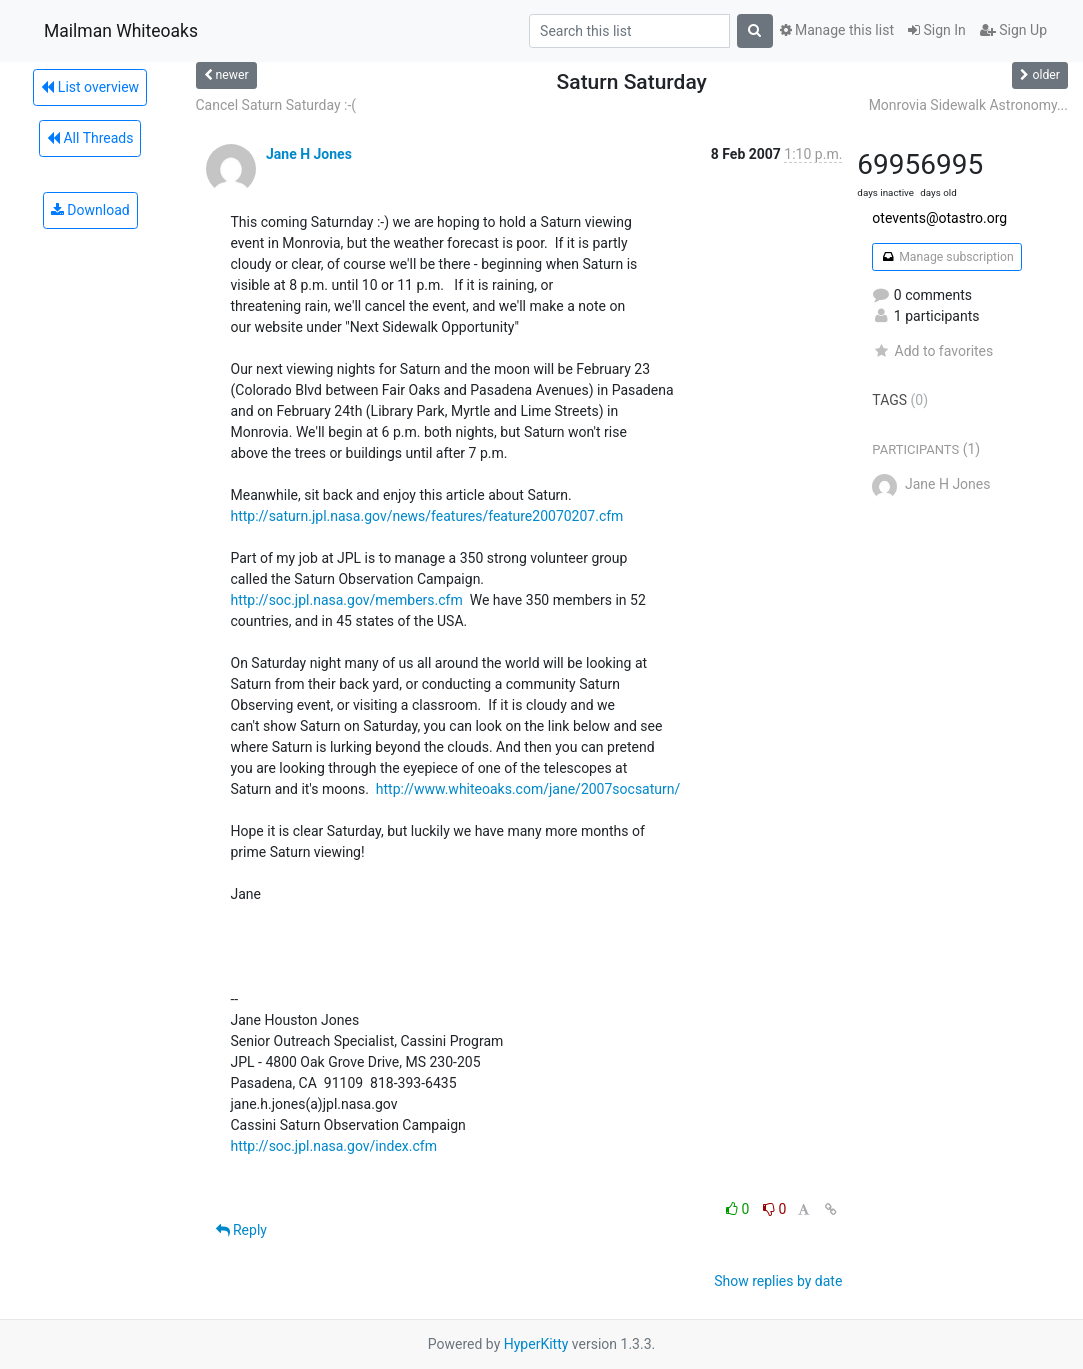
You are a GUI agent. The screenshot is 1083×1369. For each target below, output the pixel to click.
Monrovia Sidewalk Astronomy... (968, 105)
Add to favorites (932, 351)
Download (90, 210)
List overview (90, 87)
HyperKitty (536, 1344)
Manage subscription (946, 257)
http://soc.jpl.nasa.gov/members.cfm (347, 600)
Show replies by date (778, 1281)
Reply (241, 1230)
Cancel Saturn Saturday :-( (276, 105)
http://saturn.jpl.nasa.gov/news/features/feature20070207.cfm (427, 516)
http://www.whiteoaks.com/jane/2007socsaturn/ (528, 789)
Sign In (937, 30)
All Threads (90, 138)
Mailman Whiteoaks (121, 31)
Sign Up (1013, 30)
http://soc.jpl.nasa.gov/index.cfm (334, 1146)
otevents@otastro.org (939, 218)
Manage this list (837, 30)
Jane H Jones (309, 154)
